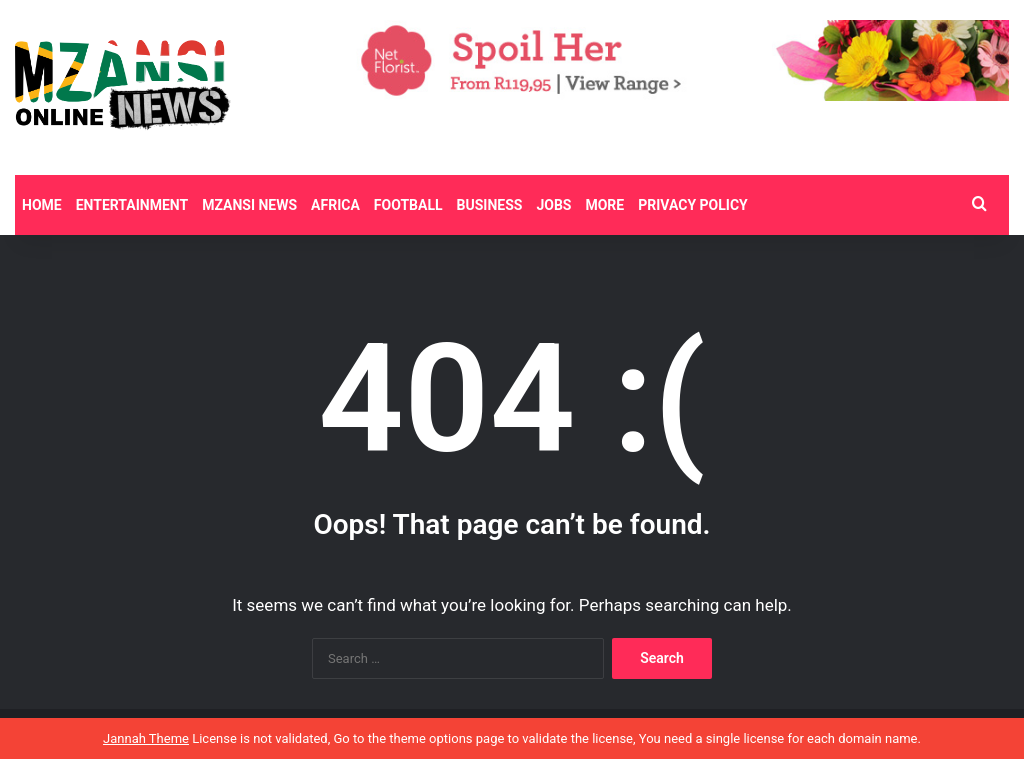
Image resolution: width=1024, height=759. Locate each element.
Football (408, 205)
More (604, 205)
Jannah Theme (146, 738)
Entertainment (132, 205)
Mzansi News (249, 205)
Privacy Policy (693, 205)
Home (42, 205)
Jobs (553, 205)
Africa (335, 205)
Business (490, 205)
